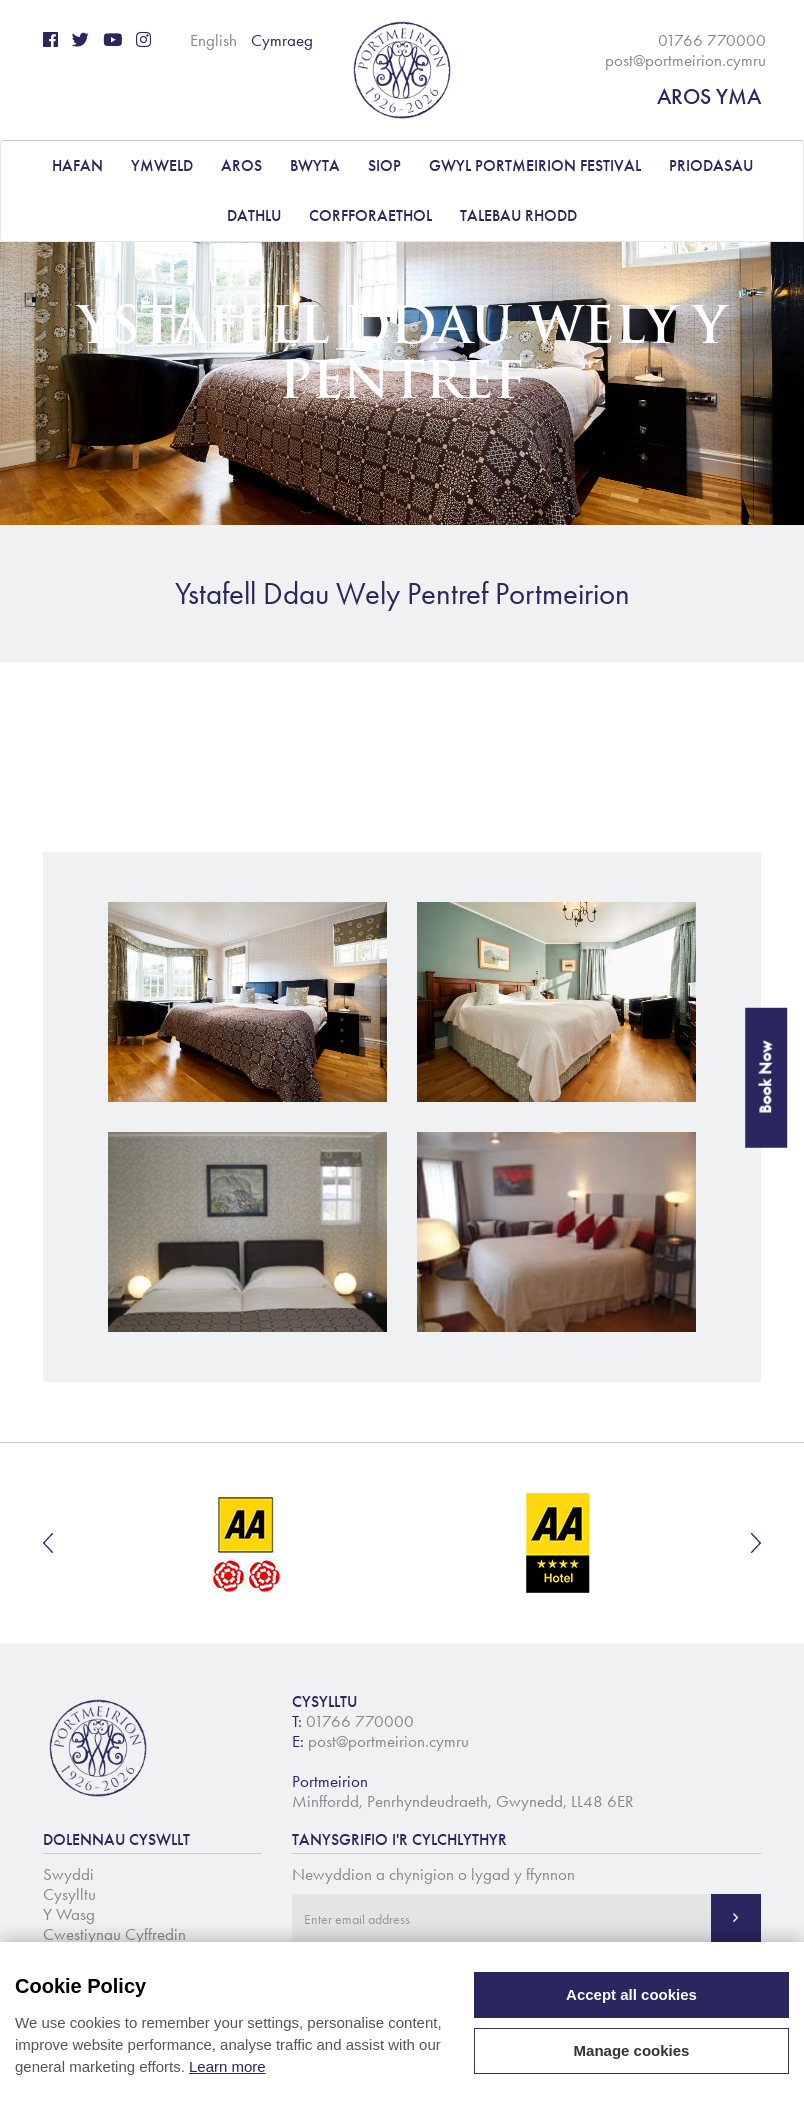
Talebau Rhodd (518, 215)
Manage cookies (632, 2050)
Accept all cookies (631, 1994)
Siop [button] (384, 165)
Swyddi (68, 1874)
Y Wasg (69, 1914)
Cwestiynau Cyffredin (114, 1934)
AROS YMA (709, 96)
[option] (248, 1543)
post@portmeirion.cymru (685, 60)
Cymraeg (282, 40)
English (213, 40)
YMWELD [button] (162, 165)
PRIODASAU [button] (711, 165)
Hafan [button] (77, 165)
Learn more (227, 2066)
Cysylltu (69, 1894)
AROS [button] (241, 165)
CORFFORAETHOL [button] (370, 215)
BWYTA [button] (315, 165)
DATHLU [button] (254, 215)
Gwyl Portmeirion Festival (535, 165)
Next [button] (756, 1543)
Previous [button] (48, 1543)
